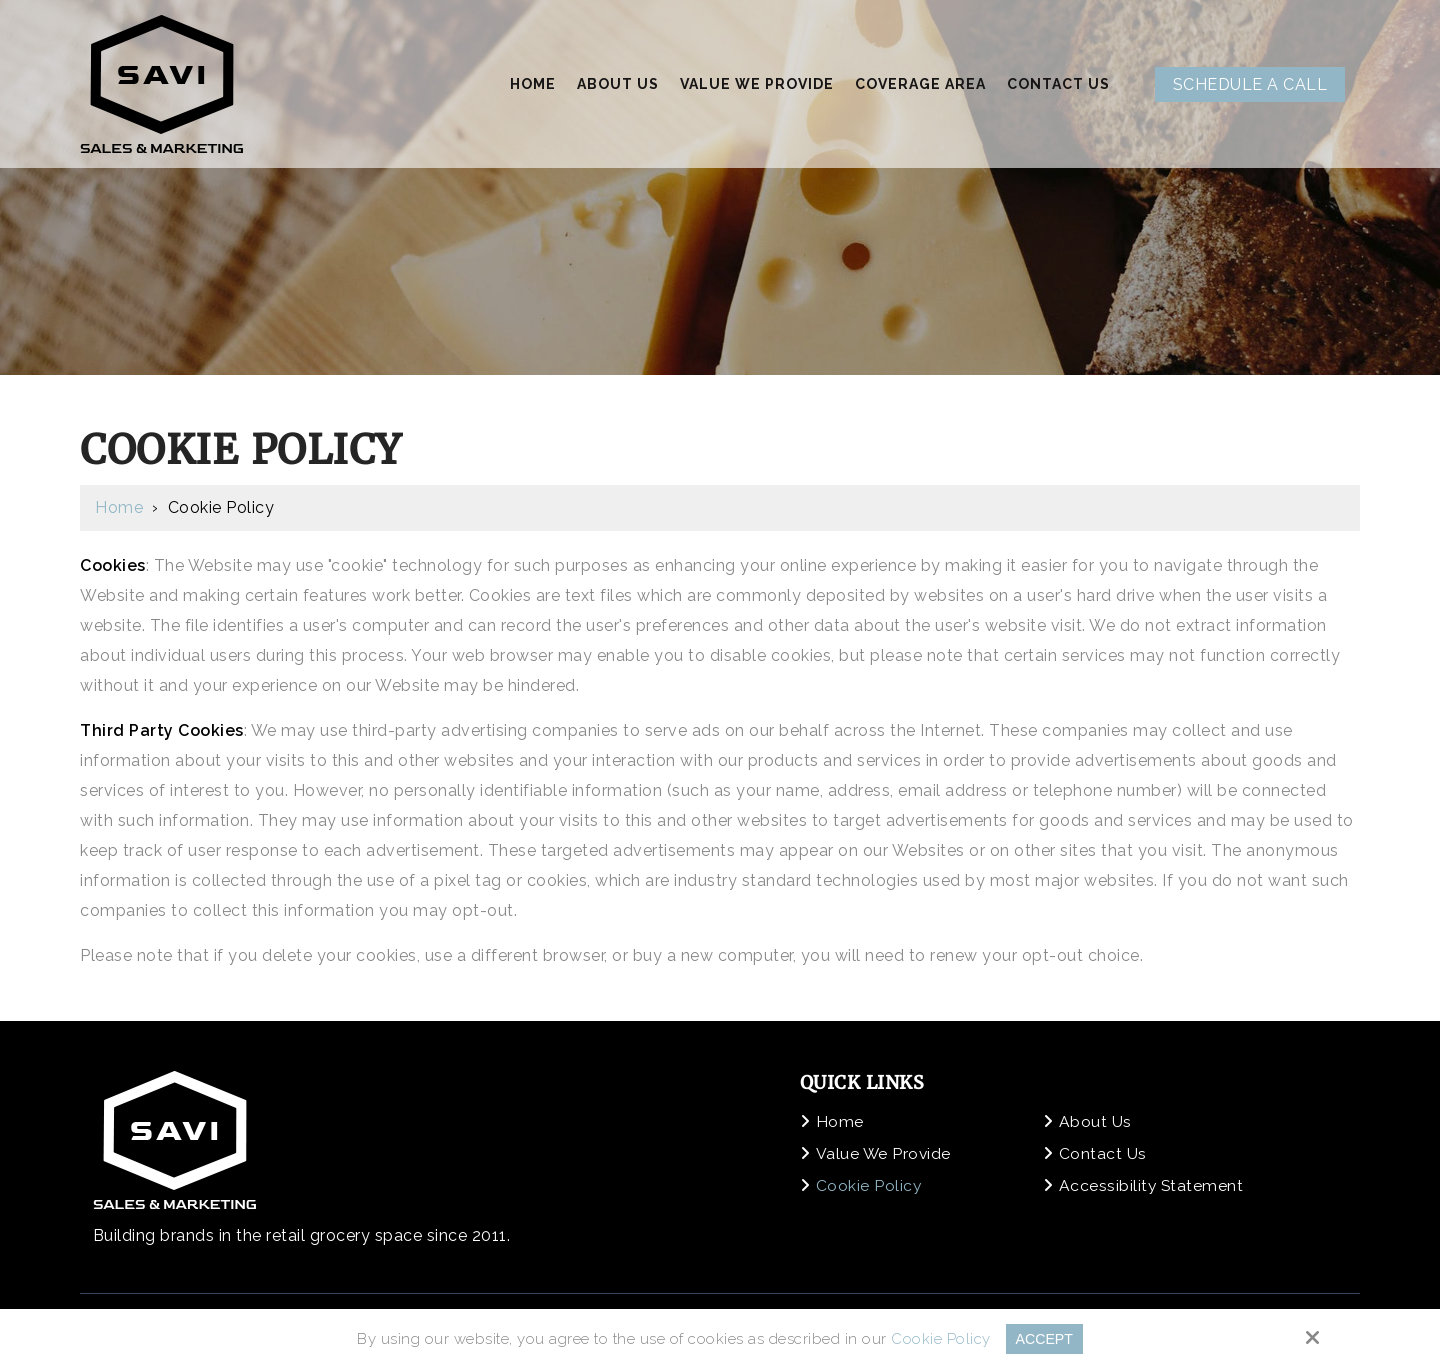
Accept (1044, 1338)
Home (119, 507)
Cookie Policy (939, 1339)
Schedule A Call (1250, 84)
